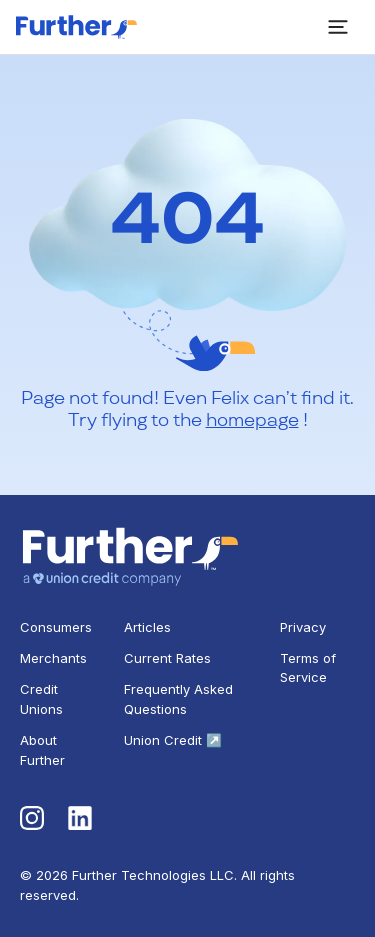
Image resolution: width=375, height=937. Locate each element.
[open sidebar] (338, 27)
